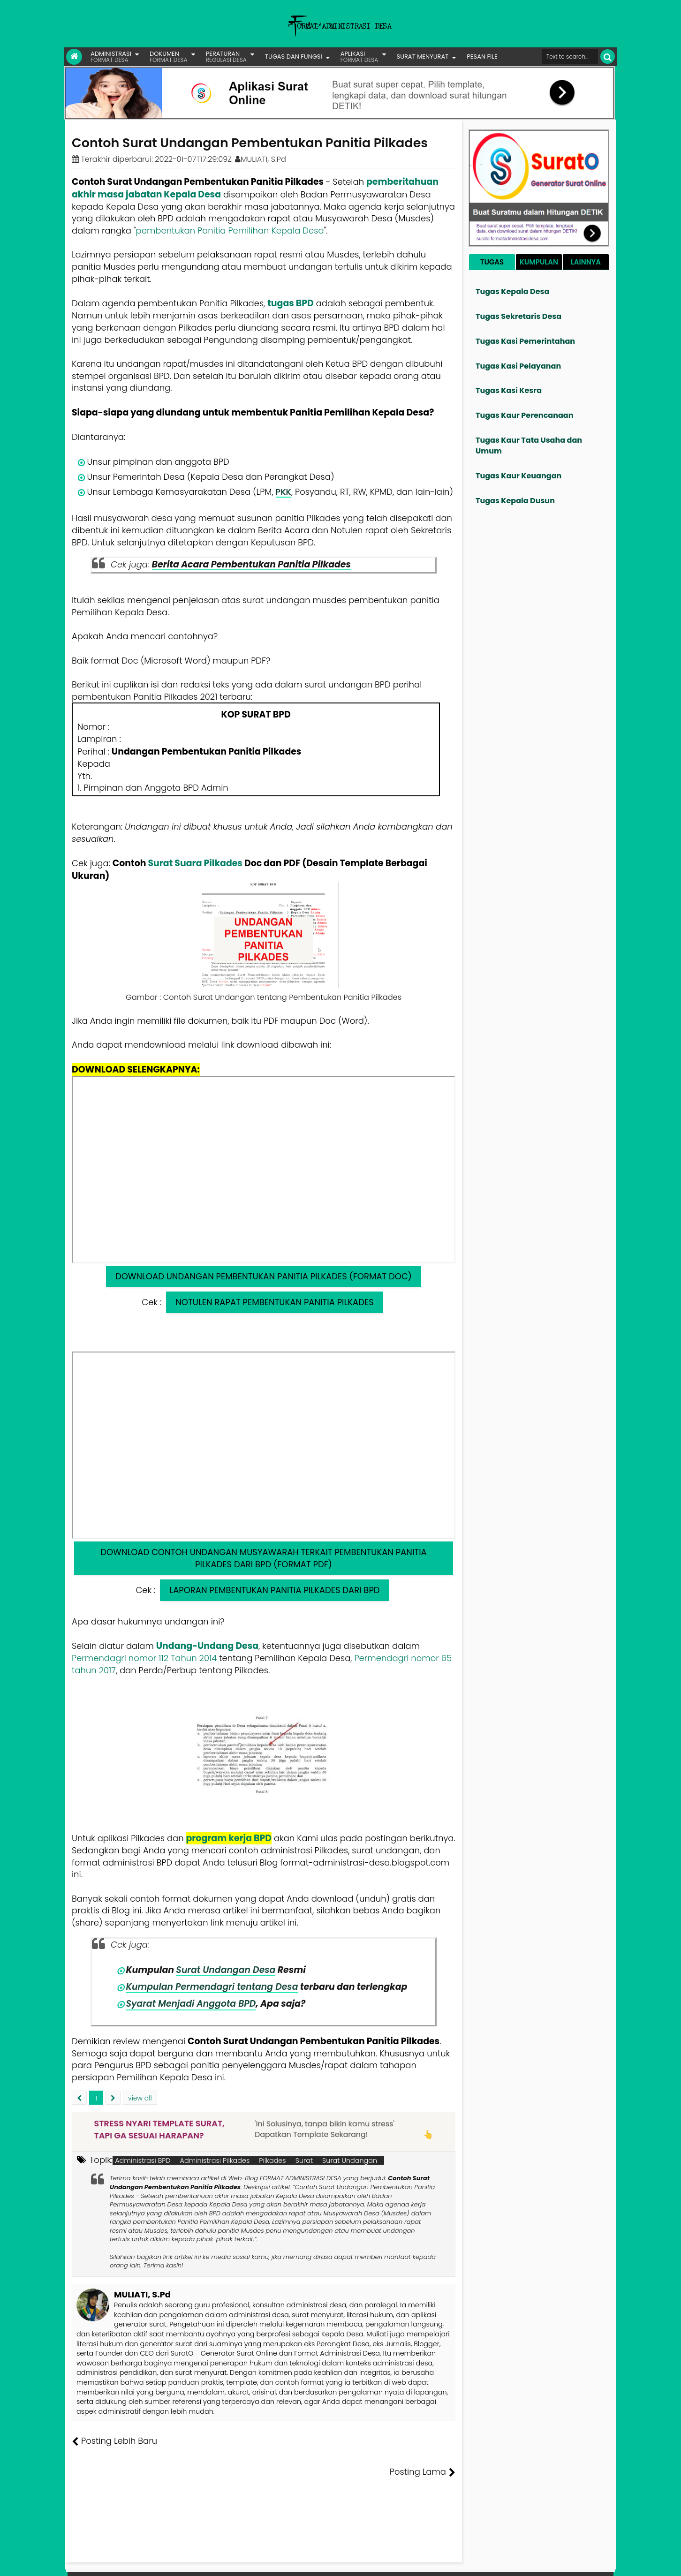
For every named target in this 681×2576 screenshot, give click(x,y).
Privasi (562, 2562)
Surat (304, 2160)
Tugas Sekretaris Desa (518, 316)
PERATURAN (226, 56)
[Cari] (607, 56)
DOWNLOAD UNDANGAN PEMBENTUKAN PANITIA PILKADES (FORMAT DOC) (263, 1276)
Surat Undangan (349, 2160)
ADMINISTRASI (111, 56)
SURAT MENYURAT (423, 56)
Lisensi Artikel (259, 2562)
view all (140, 2098)
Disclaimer (595, 2562)
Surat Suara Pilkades (195, 863)
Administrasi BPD (142, 2160)
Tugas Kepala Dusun (515, 500)
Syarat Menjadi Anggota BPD (191, 2003)
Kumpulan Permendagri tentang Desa (213, 1986)
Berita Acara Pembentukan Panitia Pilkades (251, 564)
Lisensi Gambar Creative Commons (354, 2562)
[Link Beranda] (74, 57)
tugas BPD (290, 303)
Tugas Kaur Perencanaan (525, 415)
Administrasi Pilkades (215, 2160)
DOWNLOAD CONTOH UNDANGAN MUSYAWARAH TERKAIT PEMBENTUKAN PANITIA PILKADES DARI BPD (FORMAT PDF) (263, 1558)
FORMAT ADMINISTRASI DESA (112, 2562)
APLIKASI (359, 56)
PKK (283, 492)
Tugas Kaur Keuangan (518, 475)
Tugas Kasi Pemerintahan (525, 341)
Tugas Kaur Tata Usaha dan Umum (529, 445)
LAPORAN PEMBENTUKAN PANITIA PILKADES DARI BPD (274, 1590)
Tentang (437, 2562)
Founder (469, 2562)
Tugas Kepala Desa (512, 291)
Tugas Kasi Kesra (509, 390)
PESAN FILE (482, 56)
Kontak (536, 2562)
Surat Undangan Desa (226, 1970)
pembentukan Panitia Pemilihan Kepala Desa (230, 230)
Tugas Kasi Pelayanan (518, 366)
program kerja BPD (229, 1838)
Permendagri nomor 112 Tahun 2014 (144, 1658)
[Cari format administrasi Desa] (570, 56)
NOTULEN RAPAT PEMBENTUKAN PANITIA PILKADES (274, 1302)
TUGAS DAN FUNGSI (293, 56)
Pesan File (504, 2562)
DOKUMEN (169, 56)
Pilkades (272, 2160)
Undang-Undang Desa (207, 1645)
